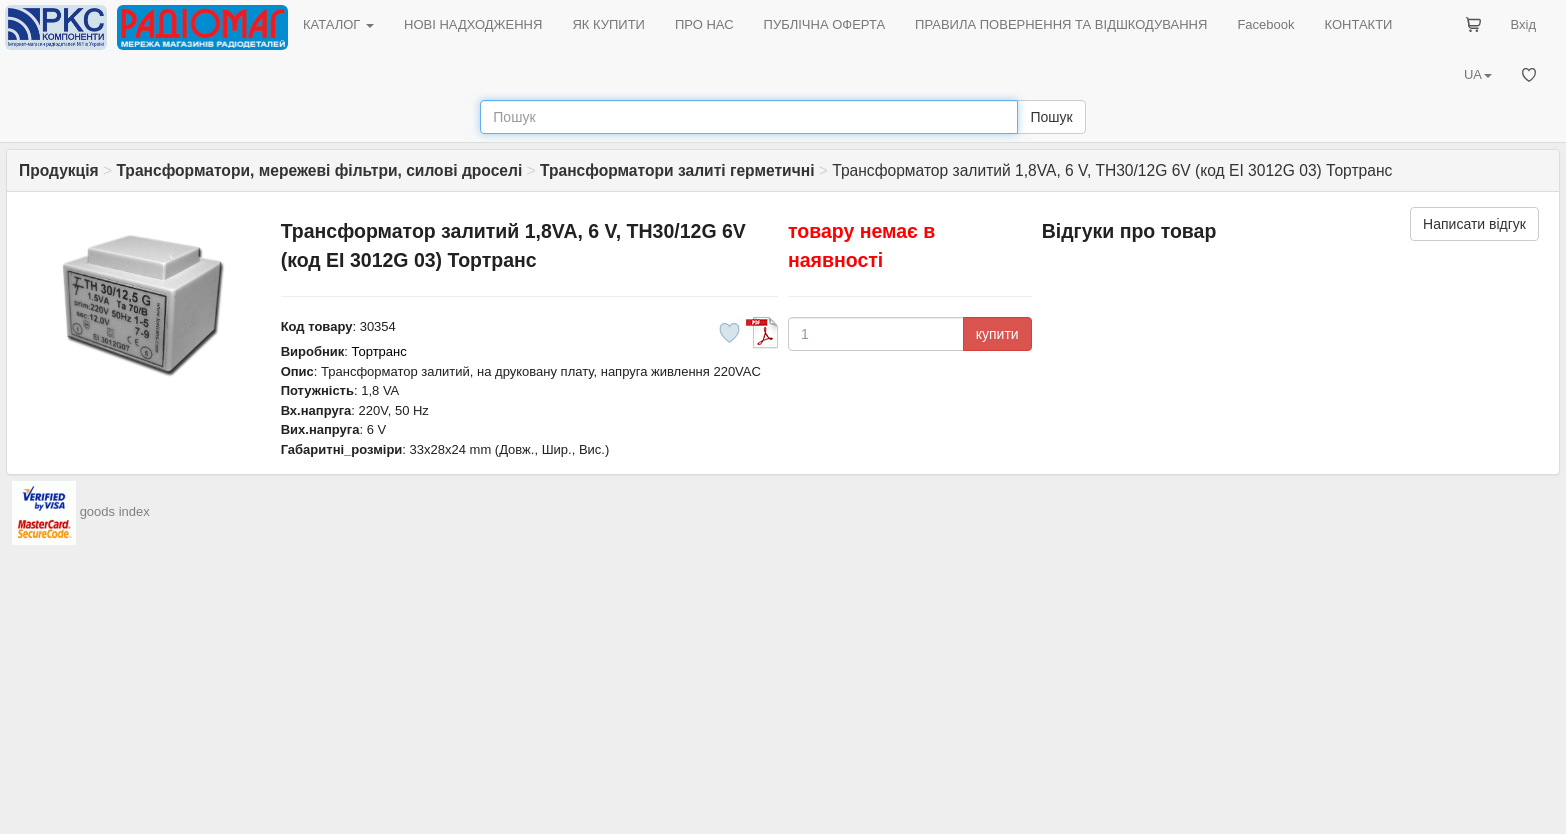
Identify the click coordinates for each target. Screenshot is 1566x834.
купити (997, 334)
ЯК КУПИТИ (608, 24)
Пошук (1051, 117)
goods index (115, 512)
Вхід (1524, 24)
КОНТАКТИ (1358, 24)
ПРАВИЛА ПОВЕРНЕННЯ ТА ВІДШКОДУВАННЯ (1061, 24)
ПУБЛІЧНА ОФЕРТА (825, 24)
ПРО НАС (704, 24)
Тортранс (379, 351)
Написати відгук (1474, 224)
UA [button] (1478, 74)
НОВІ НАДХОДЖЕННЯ (473, 24)
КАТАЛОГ (338, 24)
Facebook (1265, 24)
